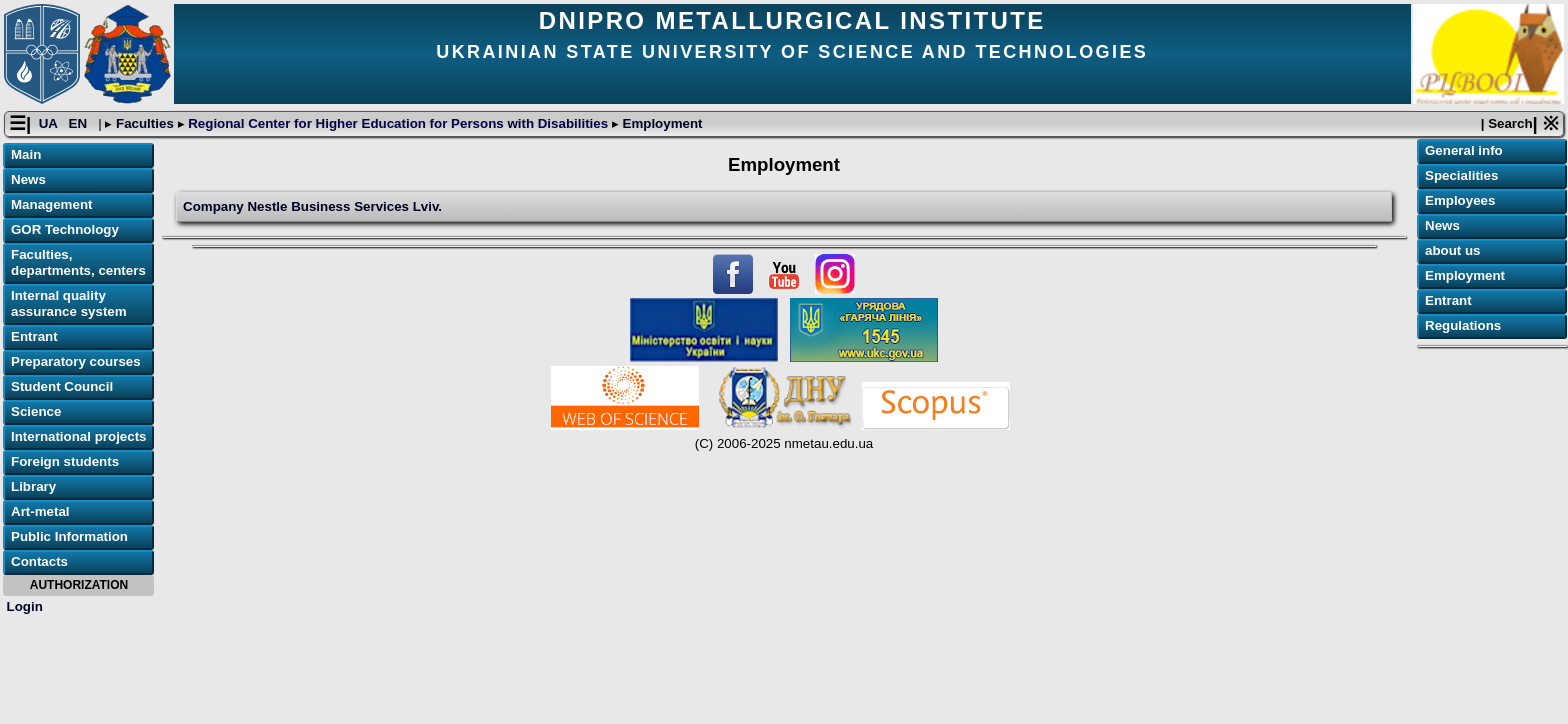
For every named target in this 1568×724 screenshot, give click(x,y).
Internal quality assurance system (69, 303)
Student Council (62, 386)
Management (51, 204)
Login (25, 606)
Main (26, 154)
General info (1464, 150)
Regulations (1463, 325)
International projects (79, 436)
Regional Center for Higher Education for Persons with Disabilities (398, 123)
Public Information (69, 536)
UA (50, 123)
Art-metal (40, 511)
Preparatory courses (76, 361)
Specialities (1461, 175)
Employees (1460, 200)
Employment (661, 123)
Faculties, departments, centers (78, 262)
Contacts (39, 561)
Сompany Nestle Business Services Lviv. (312, 206)
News (28, 179)
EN (80, 123)
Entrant (34, 336)
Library (33, 486)
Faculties (144, 123)
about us (1453, 250)
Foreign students (65, 461)
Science (36, 411)
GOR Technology (65, 229)
